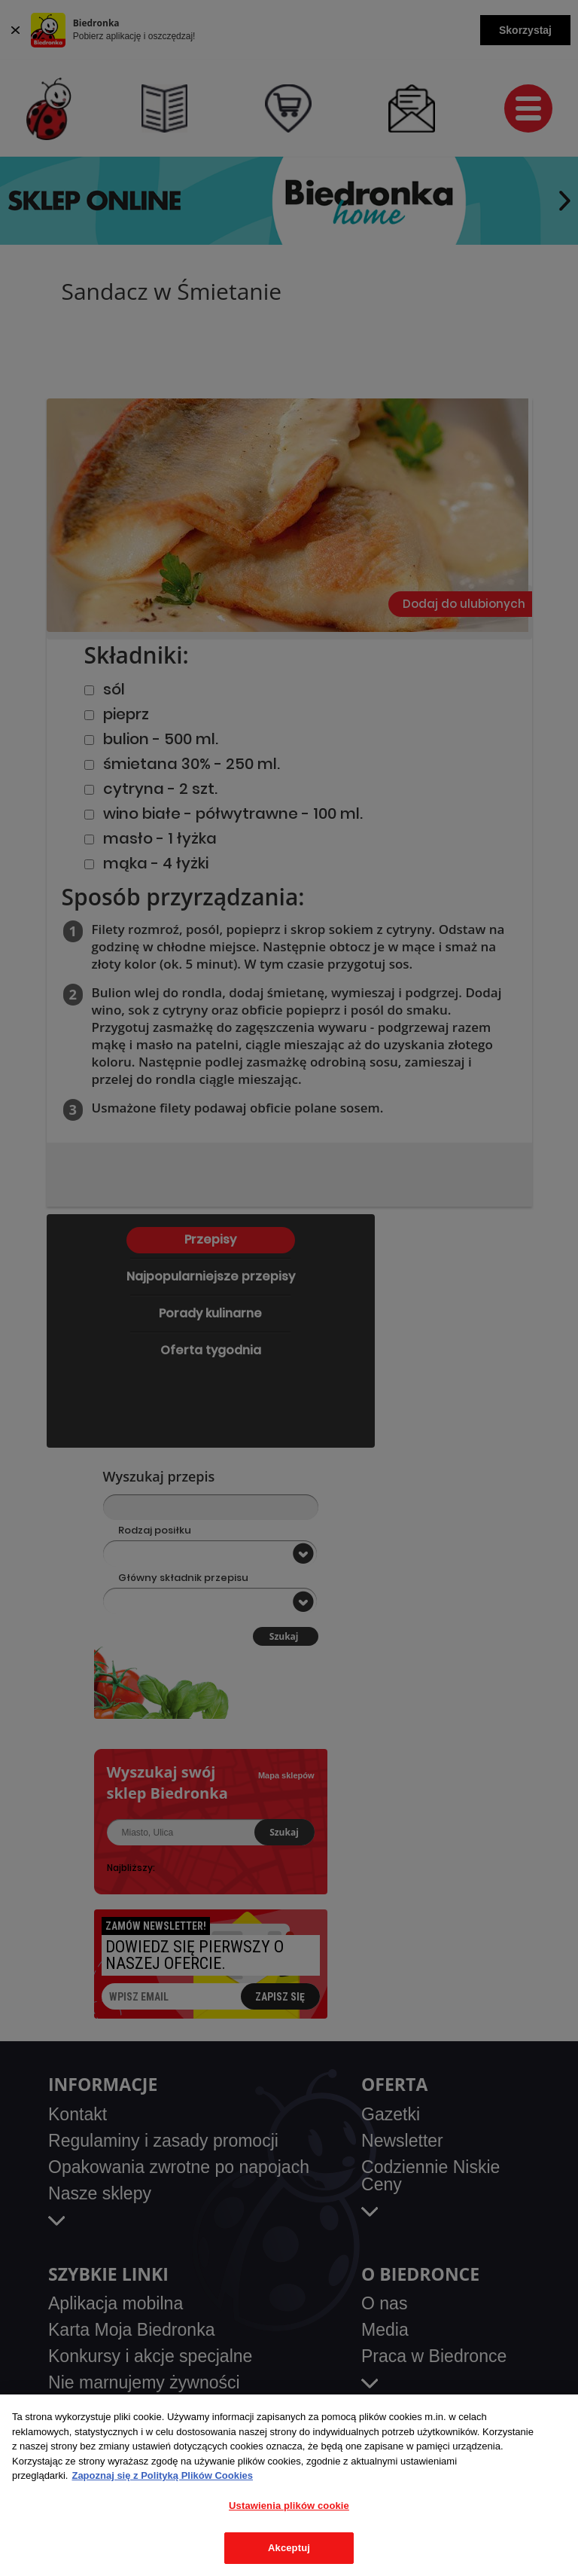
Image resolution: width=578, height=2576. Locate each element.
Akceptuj (289, 2547)
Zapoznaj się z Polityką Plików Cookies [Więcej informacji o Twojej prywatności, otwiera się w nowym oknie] (162, 2475)
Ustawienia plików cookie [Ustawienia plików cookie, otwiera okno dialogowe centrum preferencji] (289, 2505)
